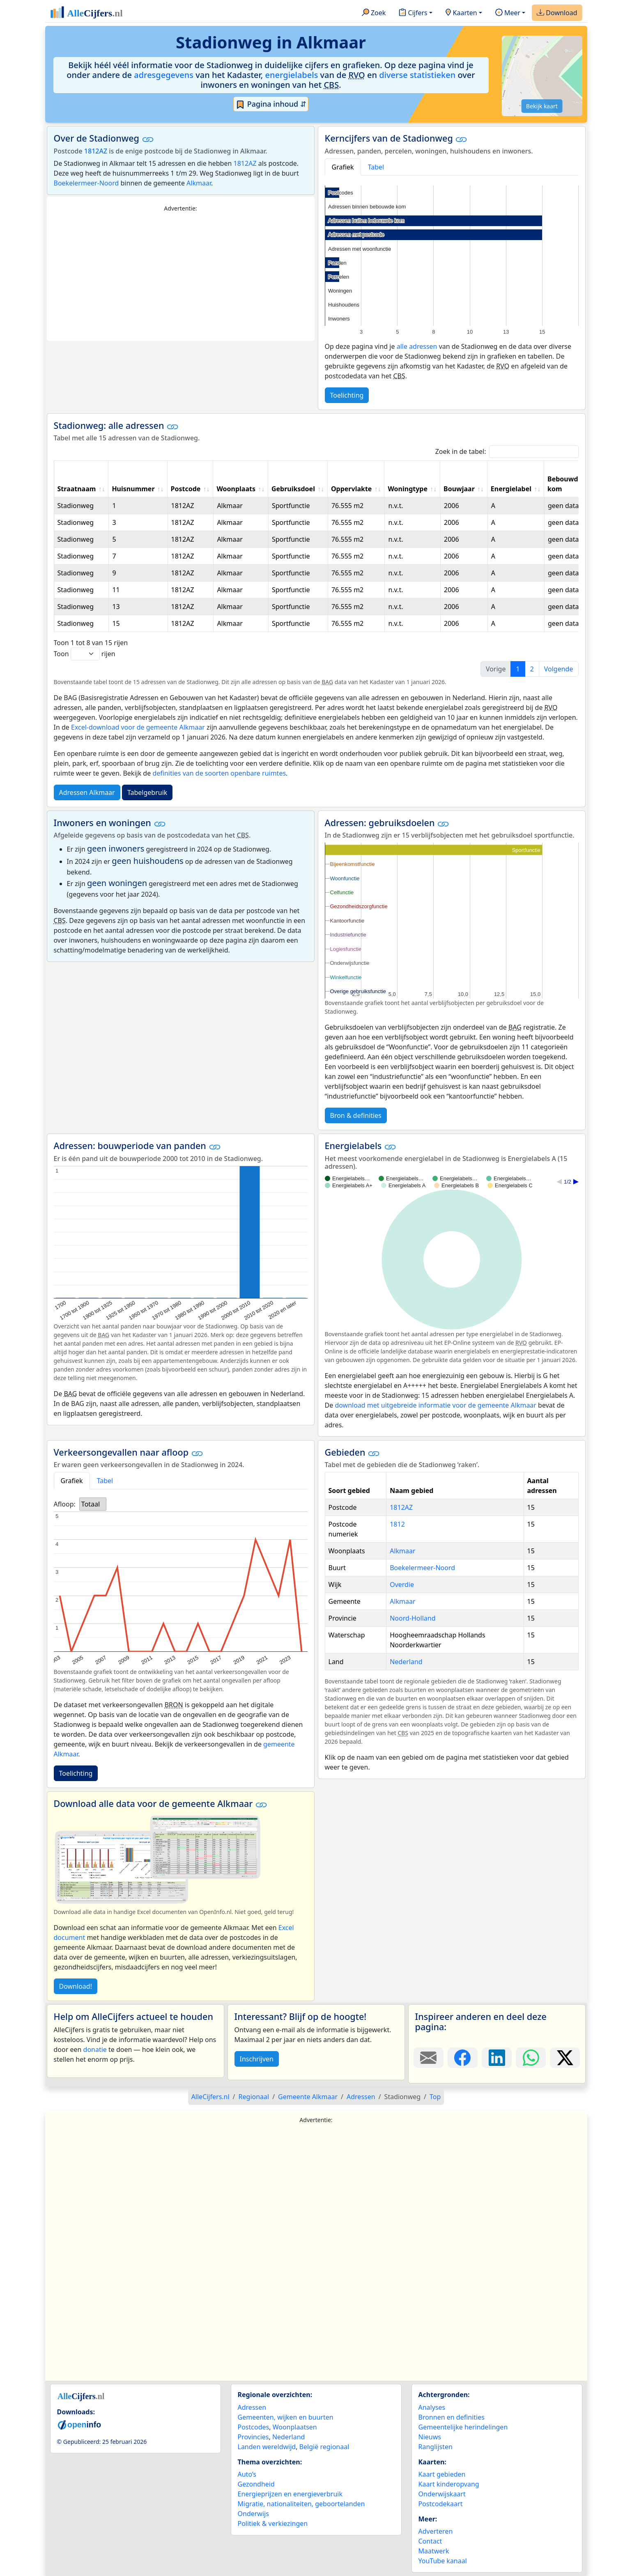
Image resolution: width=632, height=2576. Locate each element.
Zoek (374, 13)
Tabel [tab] (376, 167)
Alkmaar (198, 183)
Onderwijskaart (442, 2493)
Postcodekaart (440, 2503)
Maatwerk (433, 2550)
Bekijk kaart (542, 106)
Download (557, 13)
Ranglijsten (435, 2446)
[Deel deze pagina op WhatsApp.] (531, 2057)
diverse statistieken (417, 74)
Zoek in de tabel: (507, 451)
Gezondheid (256, 2484)
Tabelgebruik (147, 792)
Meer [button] (507, 13)
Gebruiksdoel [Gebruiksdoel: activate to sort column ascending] (293, 488)
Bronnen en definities (451, 2417)
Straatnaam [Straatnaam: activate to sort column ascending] (76, 488)
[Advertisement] (180, 277)
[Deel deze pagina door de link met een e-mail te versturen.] (429, 2057)
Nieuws (429, 2436)
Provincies (253, 2436)
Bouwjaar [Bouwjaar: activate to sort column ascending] (459, 488)
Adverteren (435, 2531)
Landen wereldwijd (267, 2446)
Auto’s (247, 2474)
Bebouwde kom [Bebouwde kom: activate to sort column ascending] (564, 483)
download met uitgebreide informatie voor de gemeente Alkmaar (435, 1405)
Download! (75, 1986)
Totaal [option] (90, 1504)
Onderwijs (253, 2513)
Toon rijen (84, 654)
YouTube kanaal (442, 2560)
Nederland (406, 1661)
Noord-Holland (412, 1618)
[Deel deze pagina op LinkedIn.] (497, 2057)
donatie (95, 2049)
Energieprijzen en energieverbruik (290, 2493)
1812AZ (95, 151)
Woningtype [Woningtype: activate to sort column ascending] (407, 488)
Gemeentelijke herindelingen (463, 2427)
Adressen (252, 2407)
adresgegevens (163, 74)
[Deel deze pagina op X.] (565, 2057)
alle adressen (417, 346)
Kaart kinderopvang (448, 2484)
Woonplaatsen (295, 2427)
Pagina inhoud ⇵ (270, 104)
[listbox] (93, 1504)
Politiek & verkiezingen (273, 2523)
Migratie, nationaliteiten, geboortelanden (301, 2503)
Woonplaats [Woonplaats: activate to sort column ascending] (235, 488)
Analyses (432, 2407)
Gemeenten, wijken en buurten (285, 2417)
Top (435, 2096)
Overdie (402, 1584)
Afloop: (65, 1504)
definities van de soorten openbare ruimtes (219, 773)
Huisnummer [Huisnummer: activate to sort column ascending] (133, 488)
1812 (397, 1524)
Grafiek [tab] (343, 167)
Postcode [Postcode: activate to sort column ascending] (186, 488)
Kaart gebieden (442, 2474)
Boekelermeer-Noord (86, 183)
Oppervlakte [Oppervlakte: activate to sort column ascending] (351, 488)
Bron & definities (355, 1115)
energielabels (291, 74)
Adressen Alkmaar (87, 792)
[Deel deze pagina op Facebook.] (463, 2057)
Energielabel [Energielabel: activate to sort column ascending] (511, 488)
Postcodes (253, 2427)
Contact (430, 2541)
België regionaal (324, 2446)
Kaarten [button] (461, 13)
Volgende (558, 668)
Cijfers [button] (413, 13)
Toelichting (347, 395)
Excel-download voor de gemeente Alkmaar (138, 727)
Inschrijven (256, 2058)
